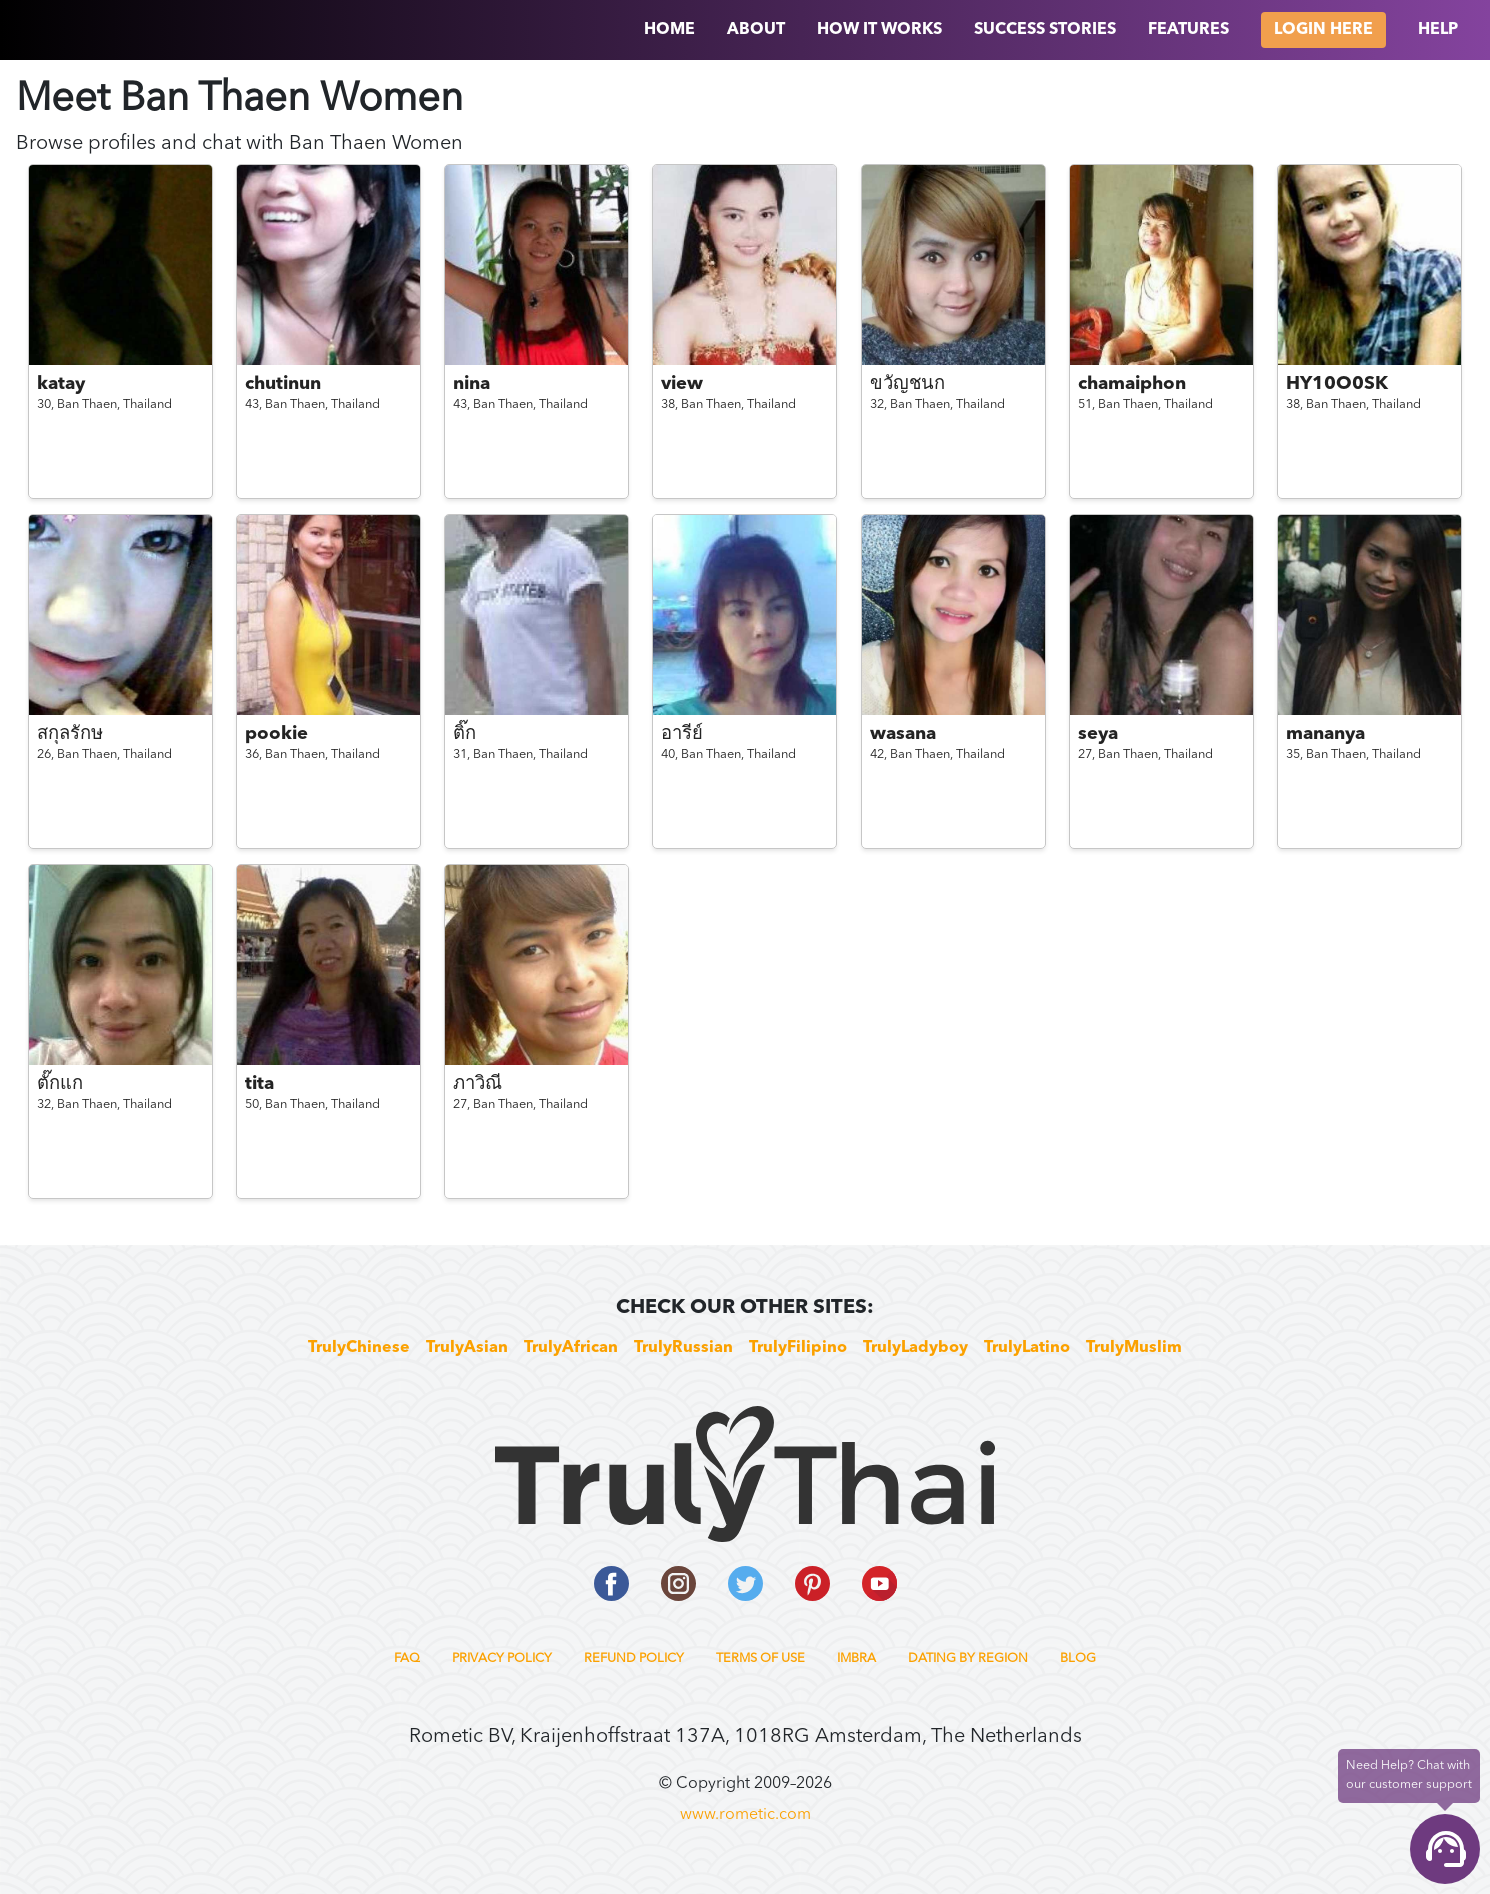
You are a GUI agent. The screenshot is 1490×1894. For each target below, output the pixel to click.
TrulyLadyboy (915, 1348)
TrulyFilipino (798, 1348)
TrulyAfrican (571, 1348)
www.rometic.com (745, 1815)
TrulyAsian (467, 1348)
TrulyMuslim (1134, 1348)
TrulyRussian (683, 1348)
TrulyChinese (359, 1348)
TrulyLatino (1027, 1348)
